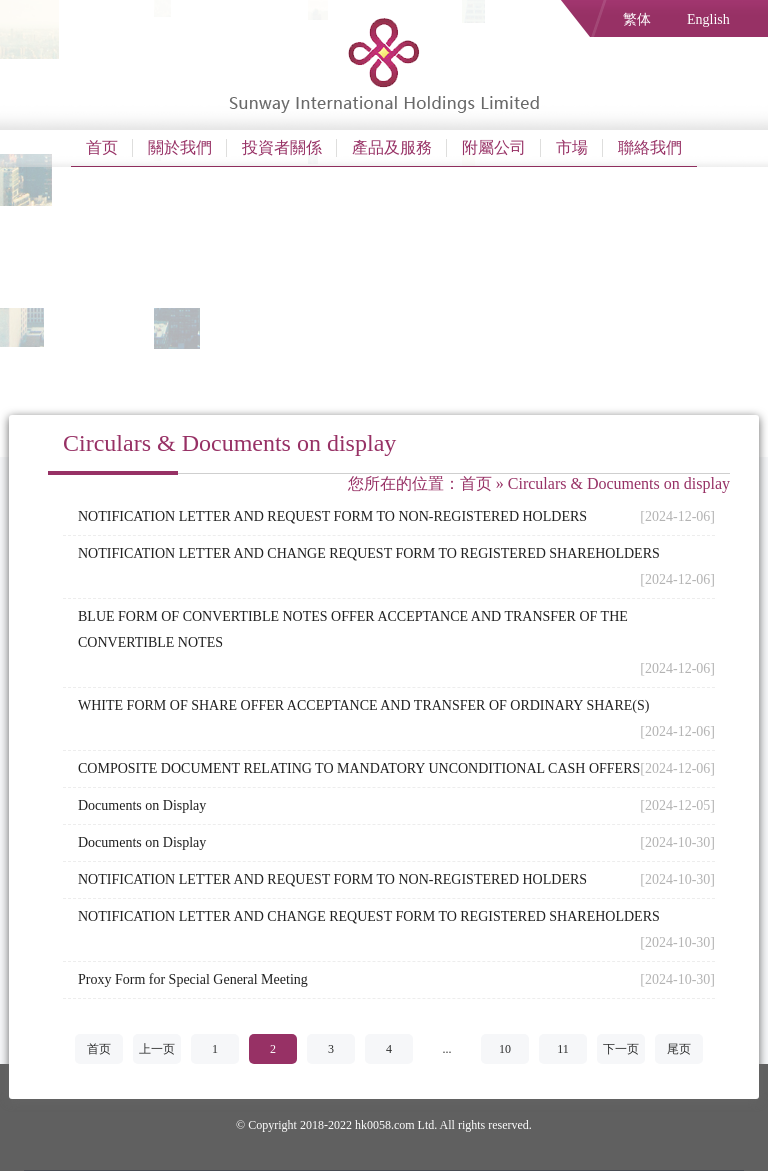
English (708, 19)
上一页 (157, 1049)
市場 (572, 147)
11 (563, 1049)
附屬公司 (494, 147)
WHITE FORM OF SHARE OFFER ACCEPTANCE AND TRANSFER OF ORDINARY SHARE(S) (363, 705)
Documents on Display (142, 805)
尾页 (679, 1049)
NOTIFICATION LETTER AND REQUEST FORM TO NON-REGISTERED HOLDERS (332, 516)
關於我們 (180, 147)
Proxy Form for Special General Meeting (193, 979)
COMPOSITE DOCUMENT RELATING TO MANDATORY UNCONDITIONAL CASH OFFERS (359, 768)
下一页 (621, 1049)
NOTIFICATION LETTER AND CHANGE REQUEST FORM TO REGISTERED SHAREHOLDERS (369, 553)
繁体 (637, 19)
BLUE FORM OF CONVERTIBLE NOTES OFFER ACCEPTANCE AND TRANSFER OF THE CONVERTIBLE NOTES (353, 629)
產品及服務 (392, 147)
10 (505, 1049)
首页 (102, 147)
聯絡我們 (650, 147)
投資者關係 (282, 147)
